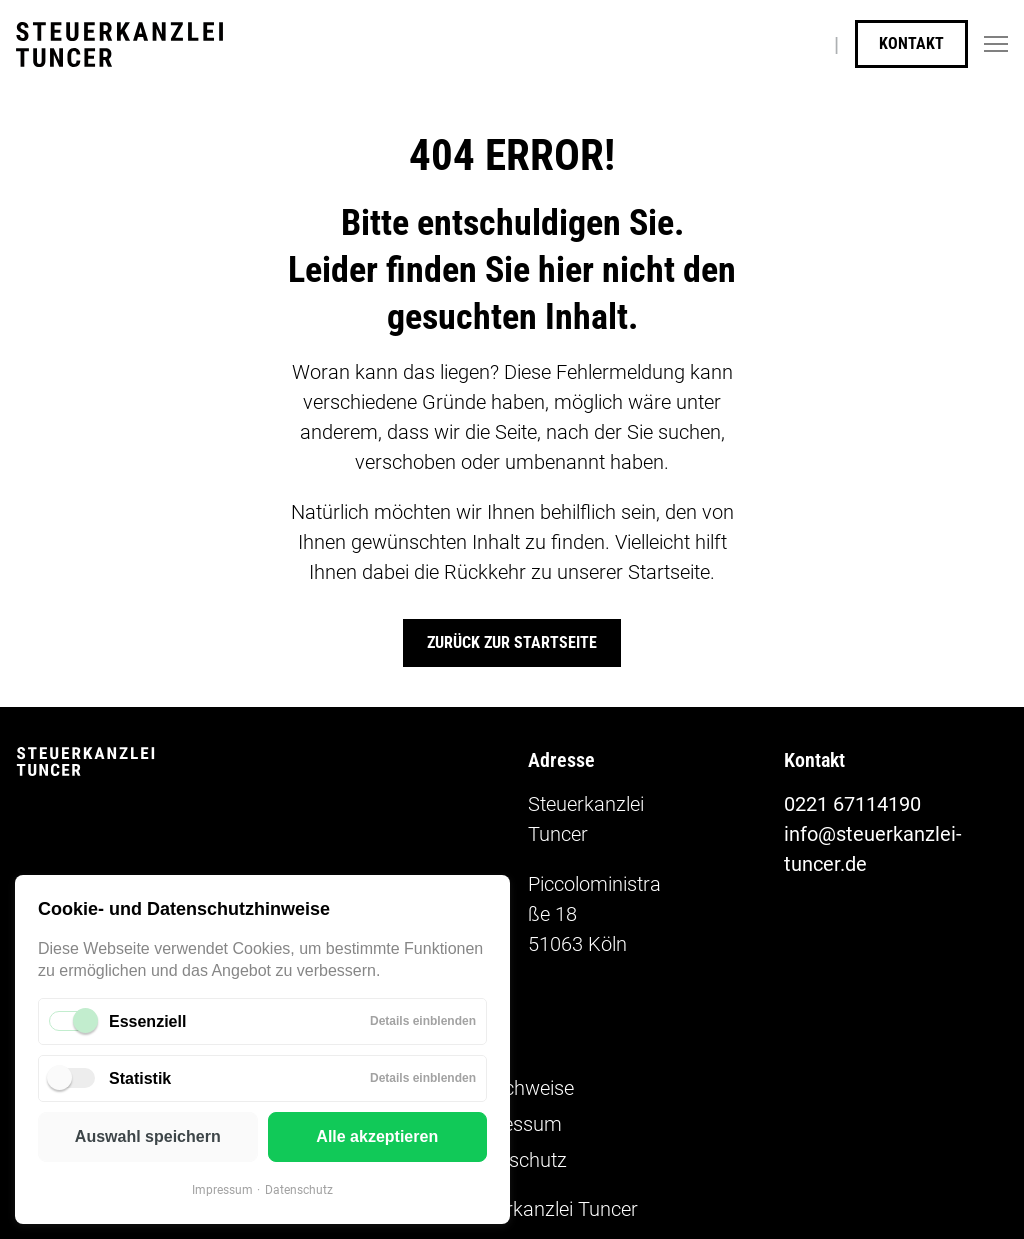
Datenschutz (299, 1190)
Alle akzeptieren (377, 1136)
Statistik (140, 1078)
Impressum (222, 1190)
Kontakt (911, 43)
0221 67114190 (852, 804)
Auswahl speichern (148, 1136)
